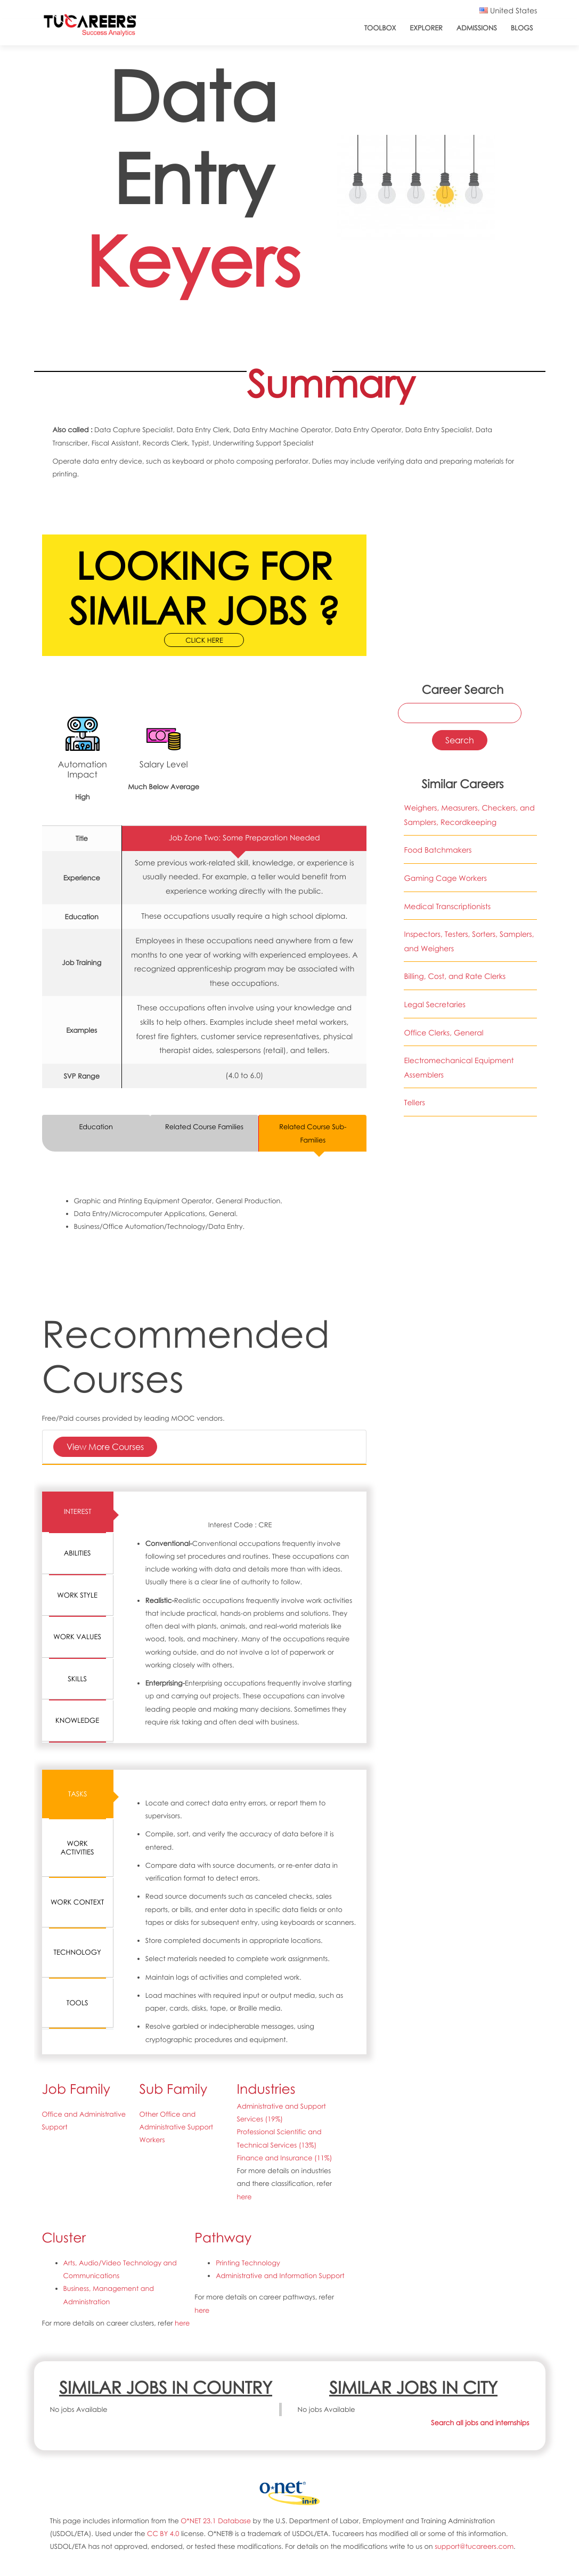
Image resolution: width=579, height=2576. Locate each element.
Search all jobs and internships (480, 2422)
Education (96, 1126)
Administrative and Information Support (280, 2275)
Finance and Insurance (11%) (284, 2157)
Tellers (414, 1102)
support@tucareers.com (474, 2546)
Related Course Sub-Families (312, 1133)
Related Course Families (204, 1126)
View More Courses (105, 1446)
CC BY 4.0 (163, 2533)
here (244, 2196)
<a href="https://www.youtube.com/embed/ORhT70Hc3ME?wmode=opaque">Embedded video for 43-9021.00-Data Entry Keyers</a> (459, 551)
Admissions (476, 27)
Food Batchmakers (437, 850)
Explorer (426, 27)
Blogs (522, 27)
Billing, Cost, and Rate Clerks (454, 976)
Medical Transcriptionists (447, 906)
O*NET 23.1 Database (216, 2520)
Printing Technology (248, 2262)
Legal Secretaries (435, 1004)
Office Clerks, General (443, 1033)
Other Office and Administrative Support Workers (176, 2127)
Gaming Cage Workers (445, 878)
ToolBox (380, 27)
